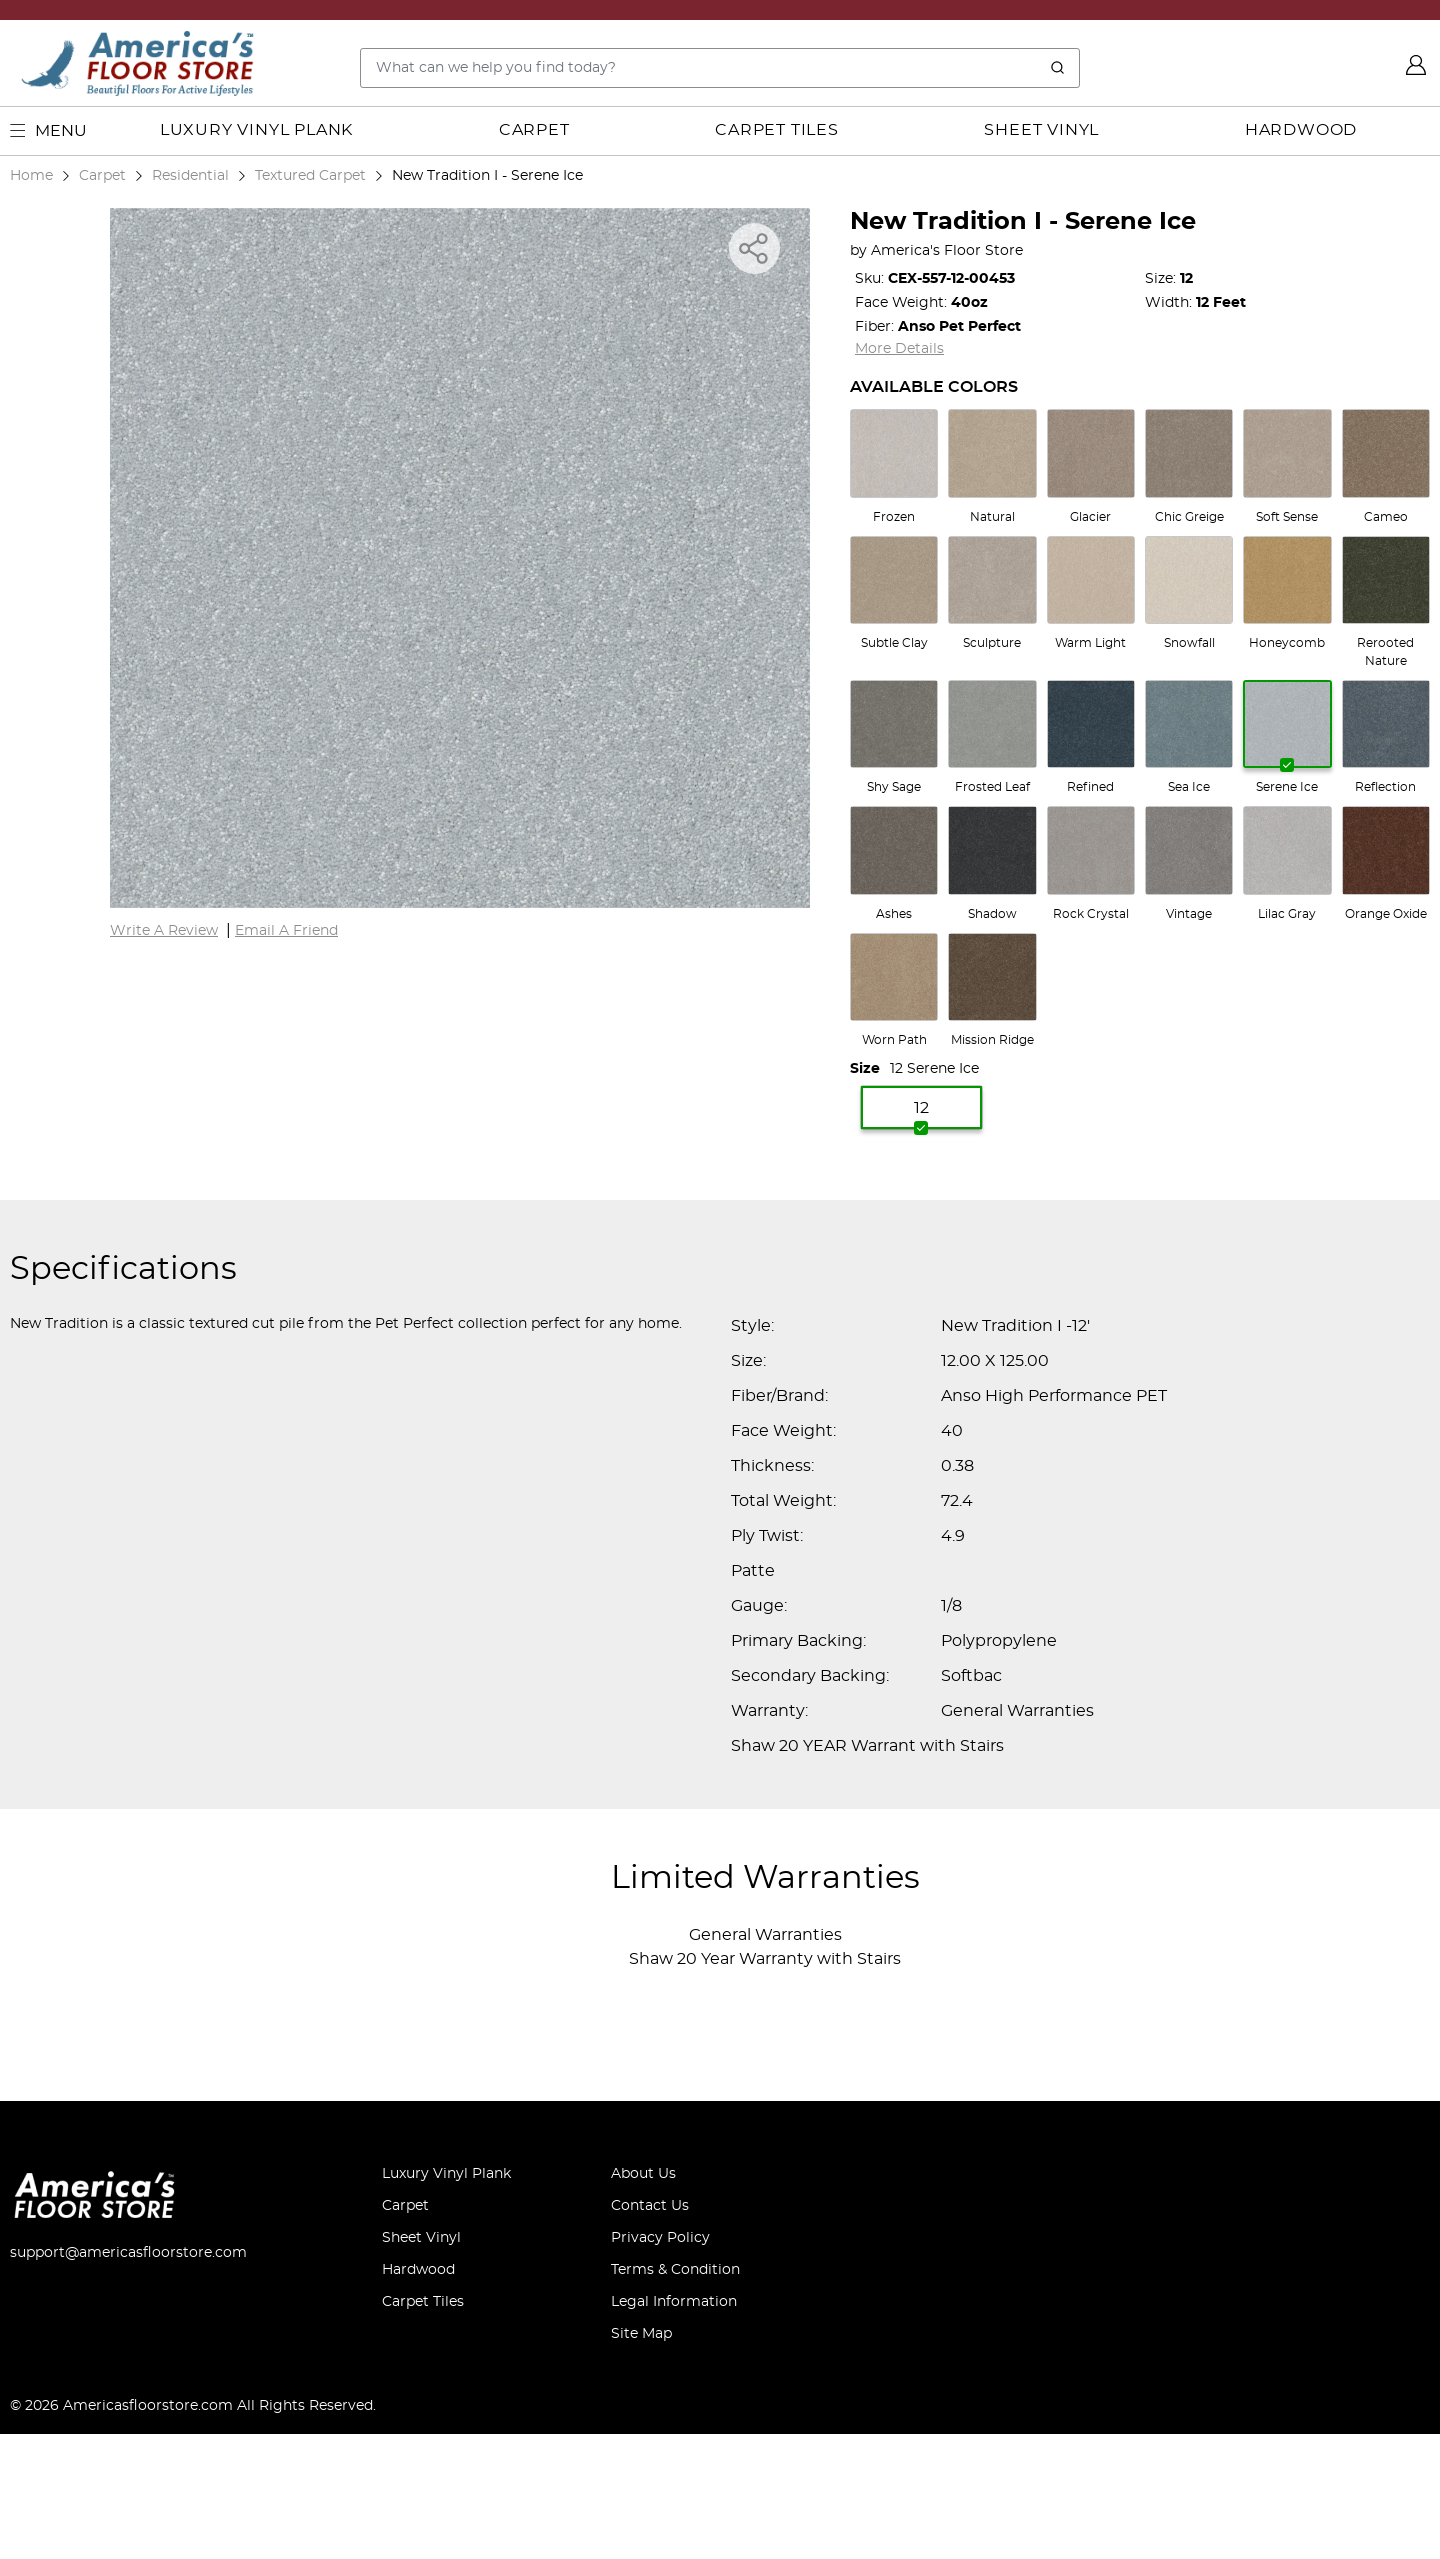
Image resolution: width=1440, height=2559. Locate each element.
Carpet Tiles (777, 130)
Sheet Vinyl (1041, 130)
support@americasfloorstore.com (128, 2253)
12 (921, 1115)
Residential (190, 175)
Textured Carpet (310, 175)
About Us (643, 2174)
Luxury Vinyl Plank (256, 130)
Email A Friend (286, 931)
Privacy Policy (660, 2238)
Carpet (534, 130)
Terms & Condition (675, 2270)
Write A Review (164, 931)
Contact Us (650, 2206)
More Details (899, 349)
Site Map (641, 2334)
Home (31, 175)
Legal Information (674, 2302)
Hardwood (1301, 130)
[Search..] (720, 68)
